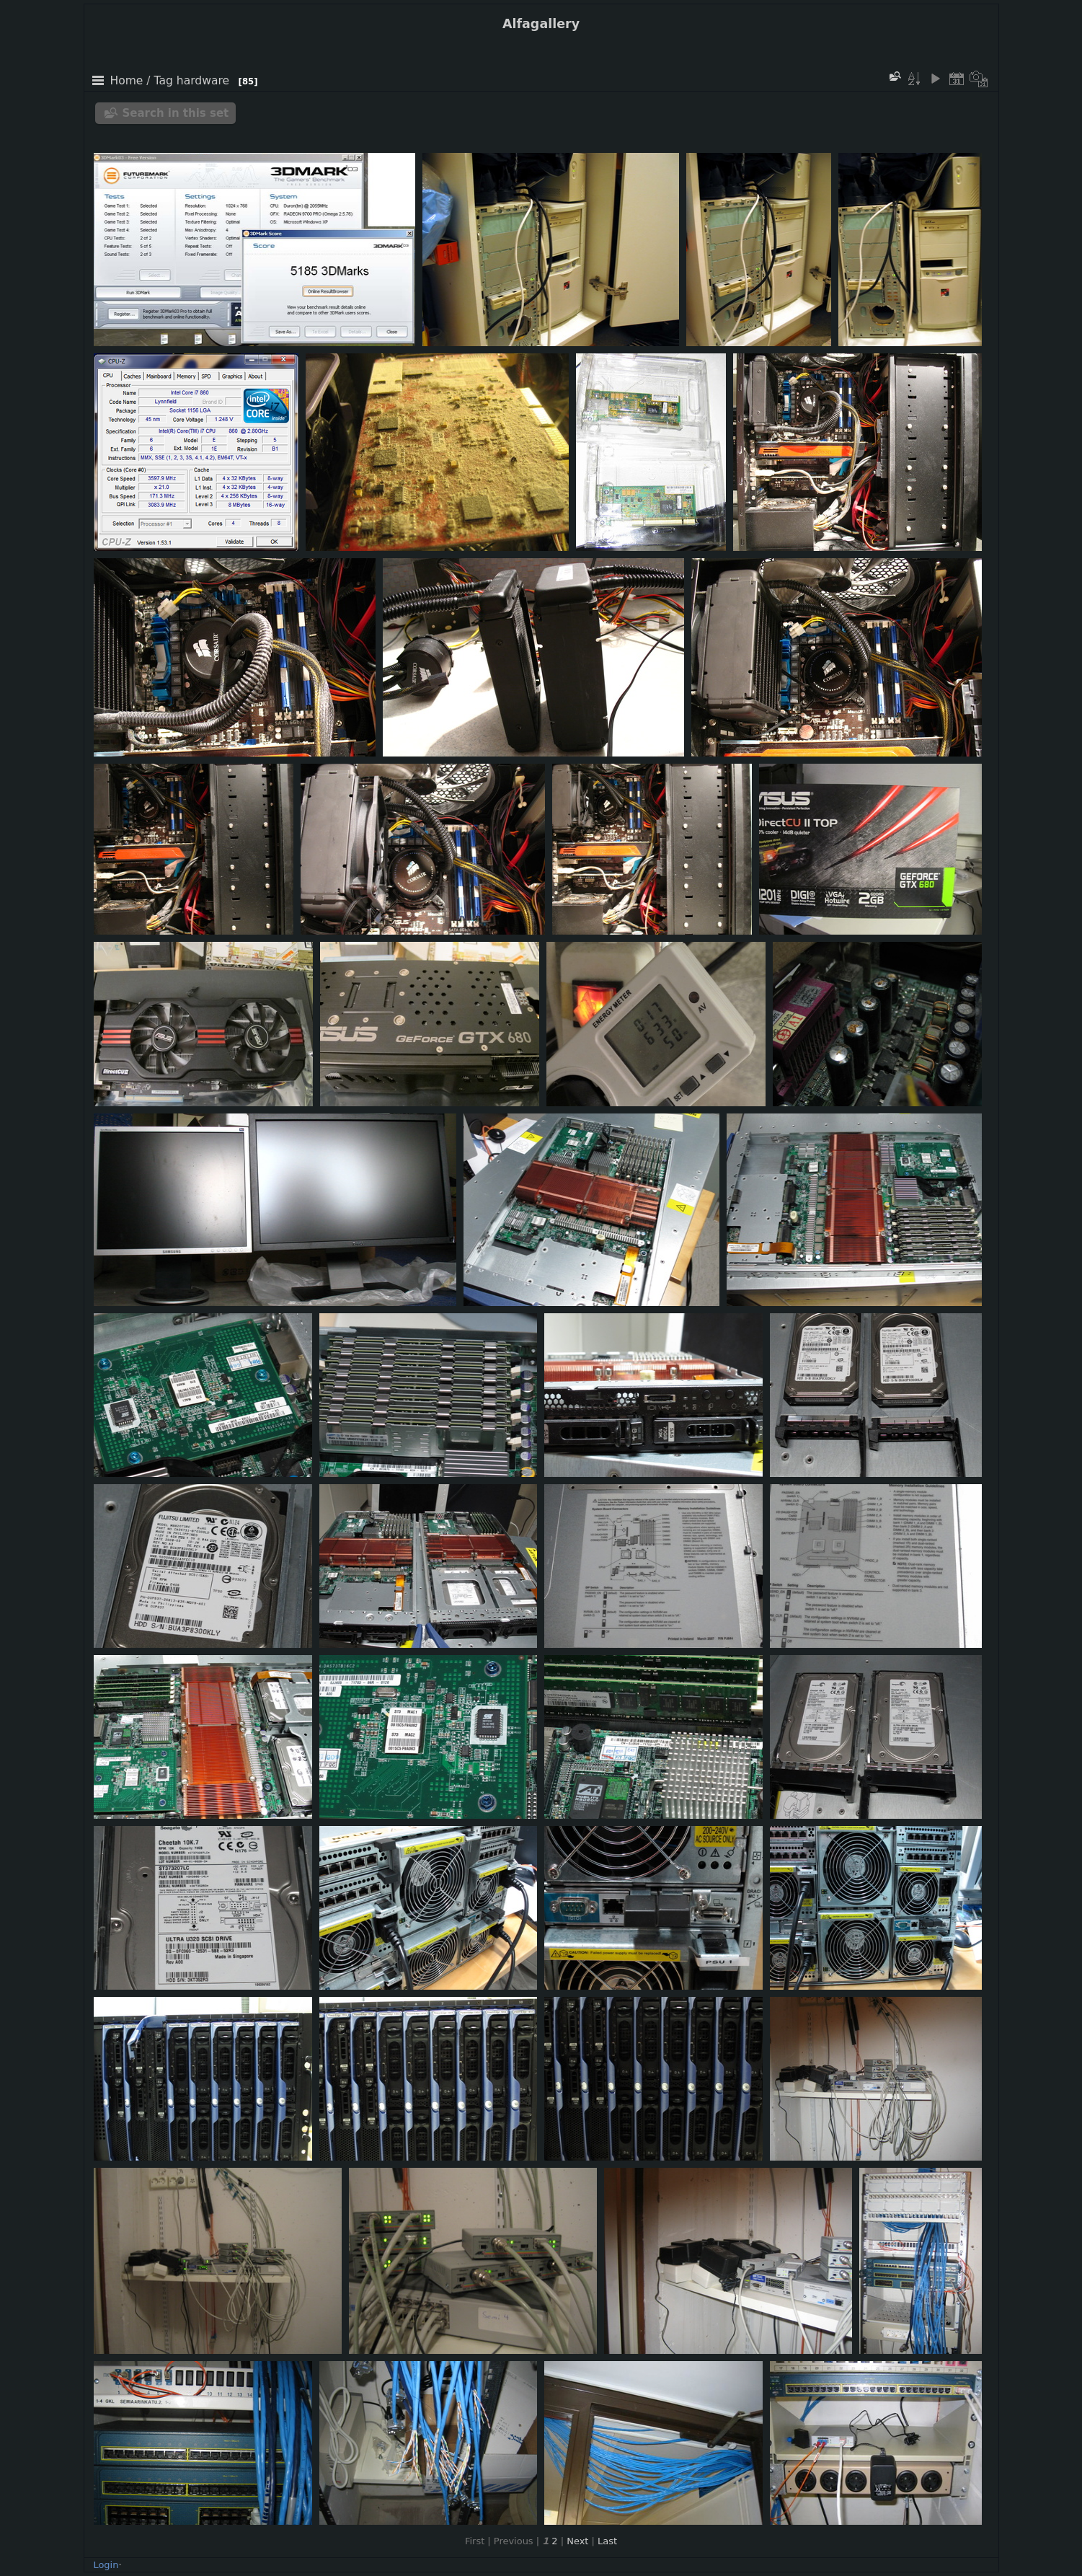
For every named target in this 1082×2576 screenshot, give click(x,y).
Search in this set (176, 113)
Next (577, 2541)
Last (607, 2541)
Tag (163, 80)
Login (105, 2564)
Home (126, 80)
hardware (203, 80)
